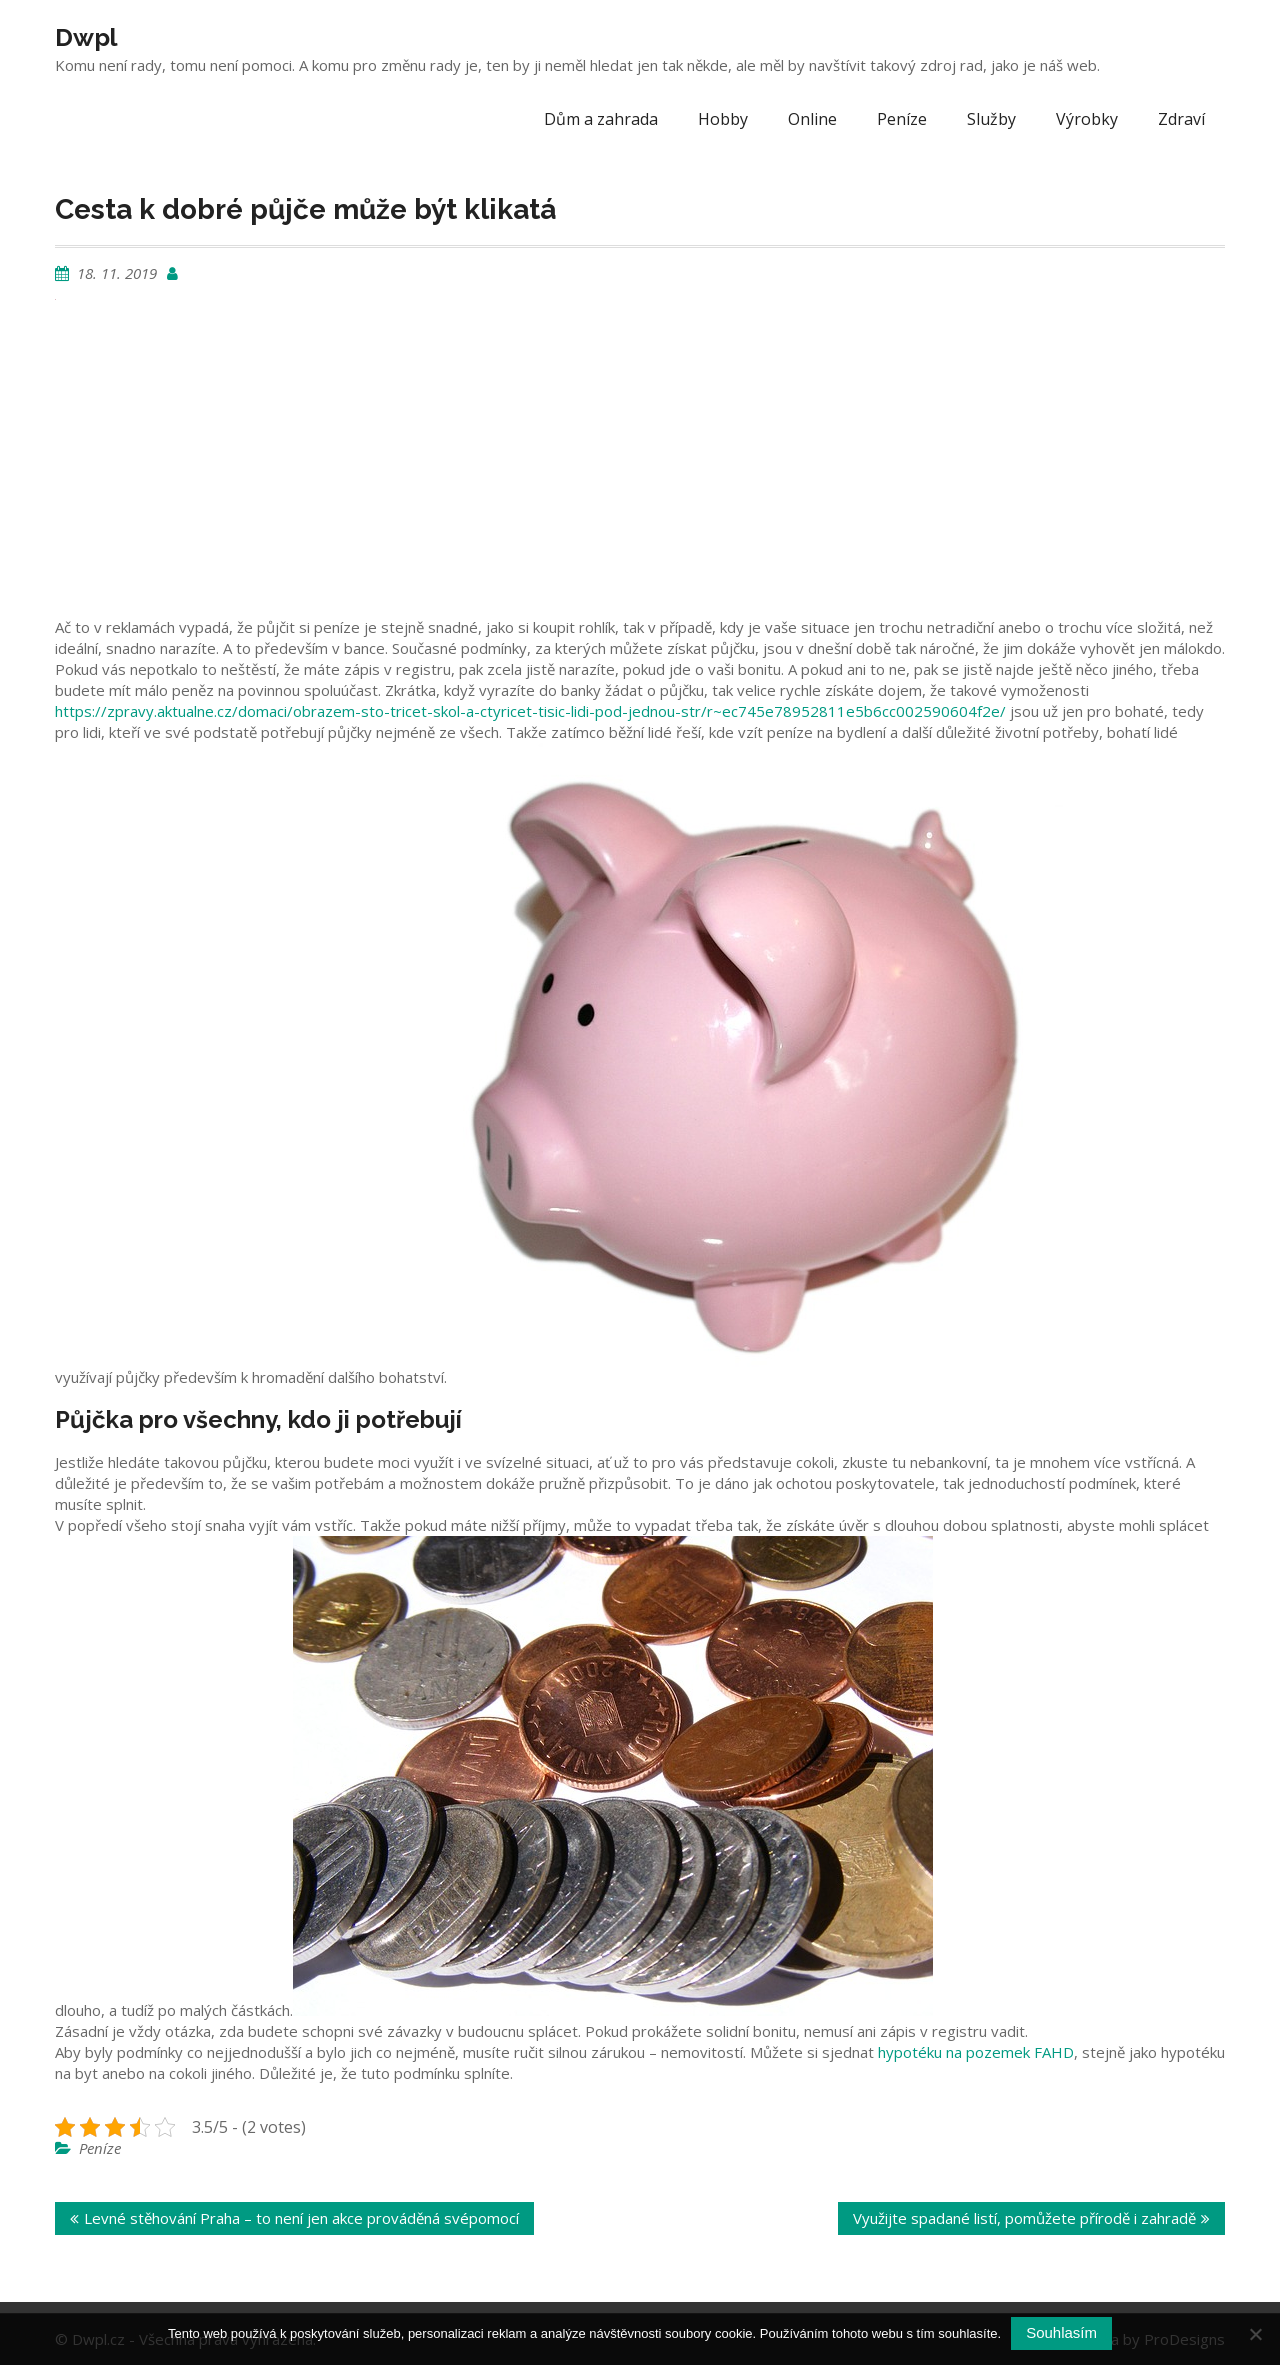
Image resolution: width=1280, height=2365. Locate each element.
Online (812, 119)
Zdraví (1181, 119)
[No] (1255, 2334)
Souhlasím (1061, 2332)
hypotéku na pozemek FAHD (976, 2052)
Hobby (723, 119)
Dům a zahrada (601, 119)
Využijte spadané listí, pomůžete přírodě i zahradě (1024, 2218)
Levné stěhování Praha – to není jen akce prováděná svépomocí (301, 2218)
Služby (991, 119)
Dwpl (86, 37)
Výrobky (1087, 119)
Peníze (902, 119)
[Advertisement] (640, 462)
